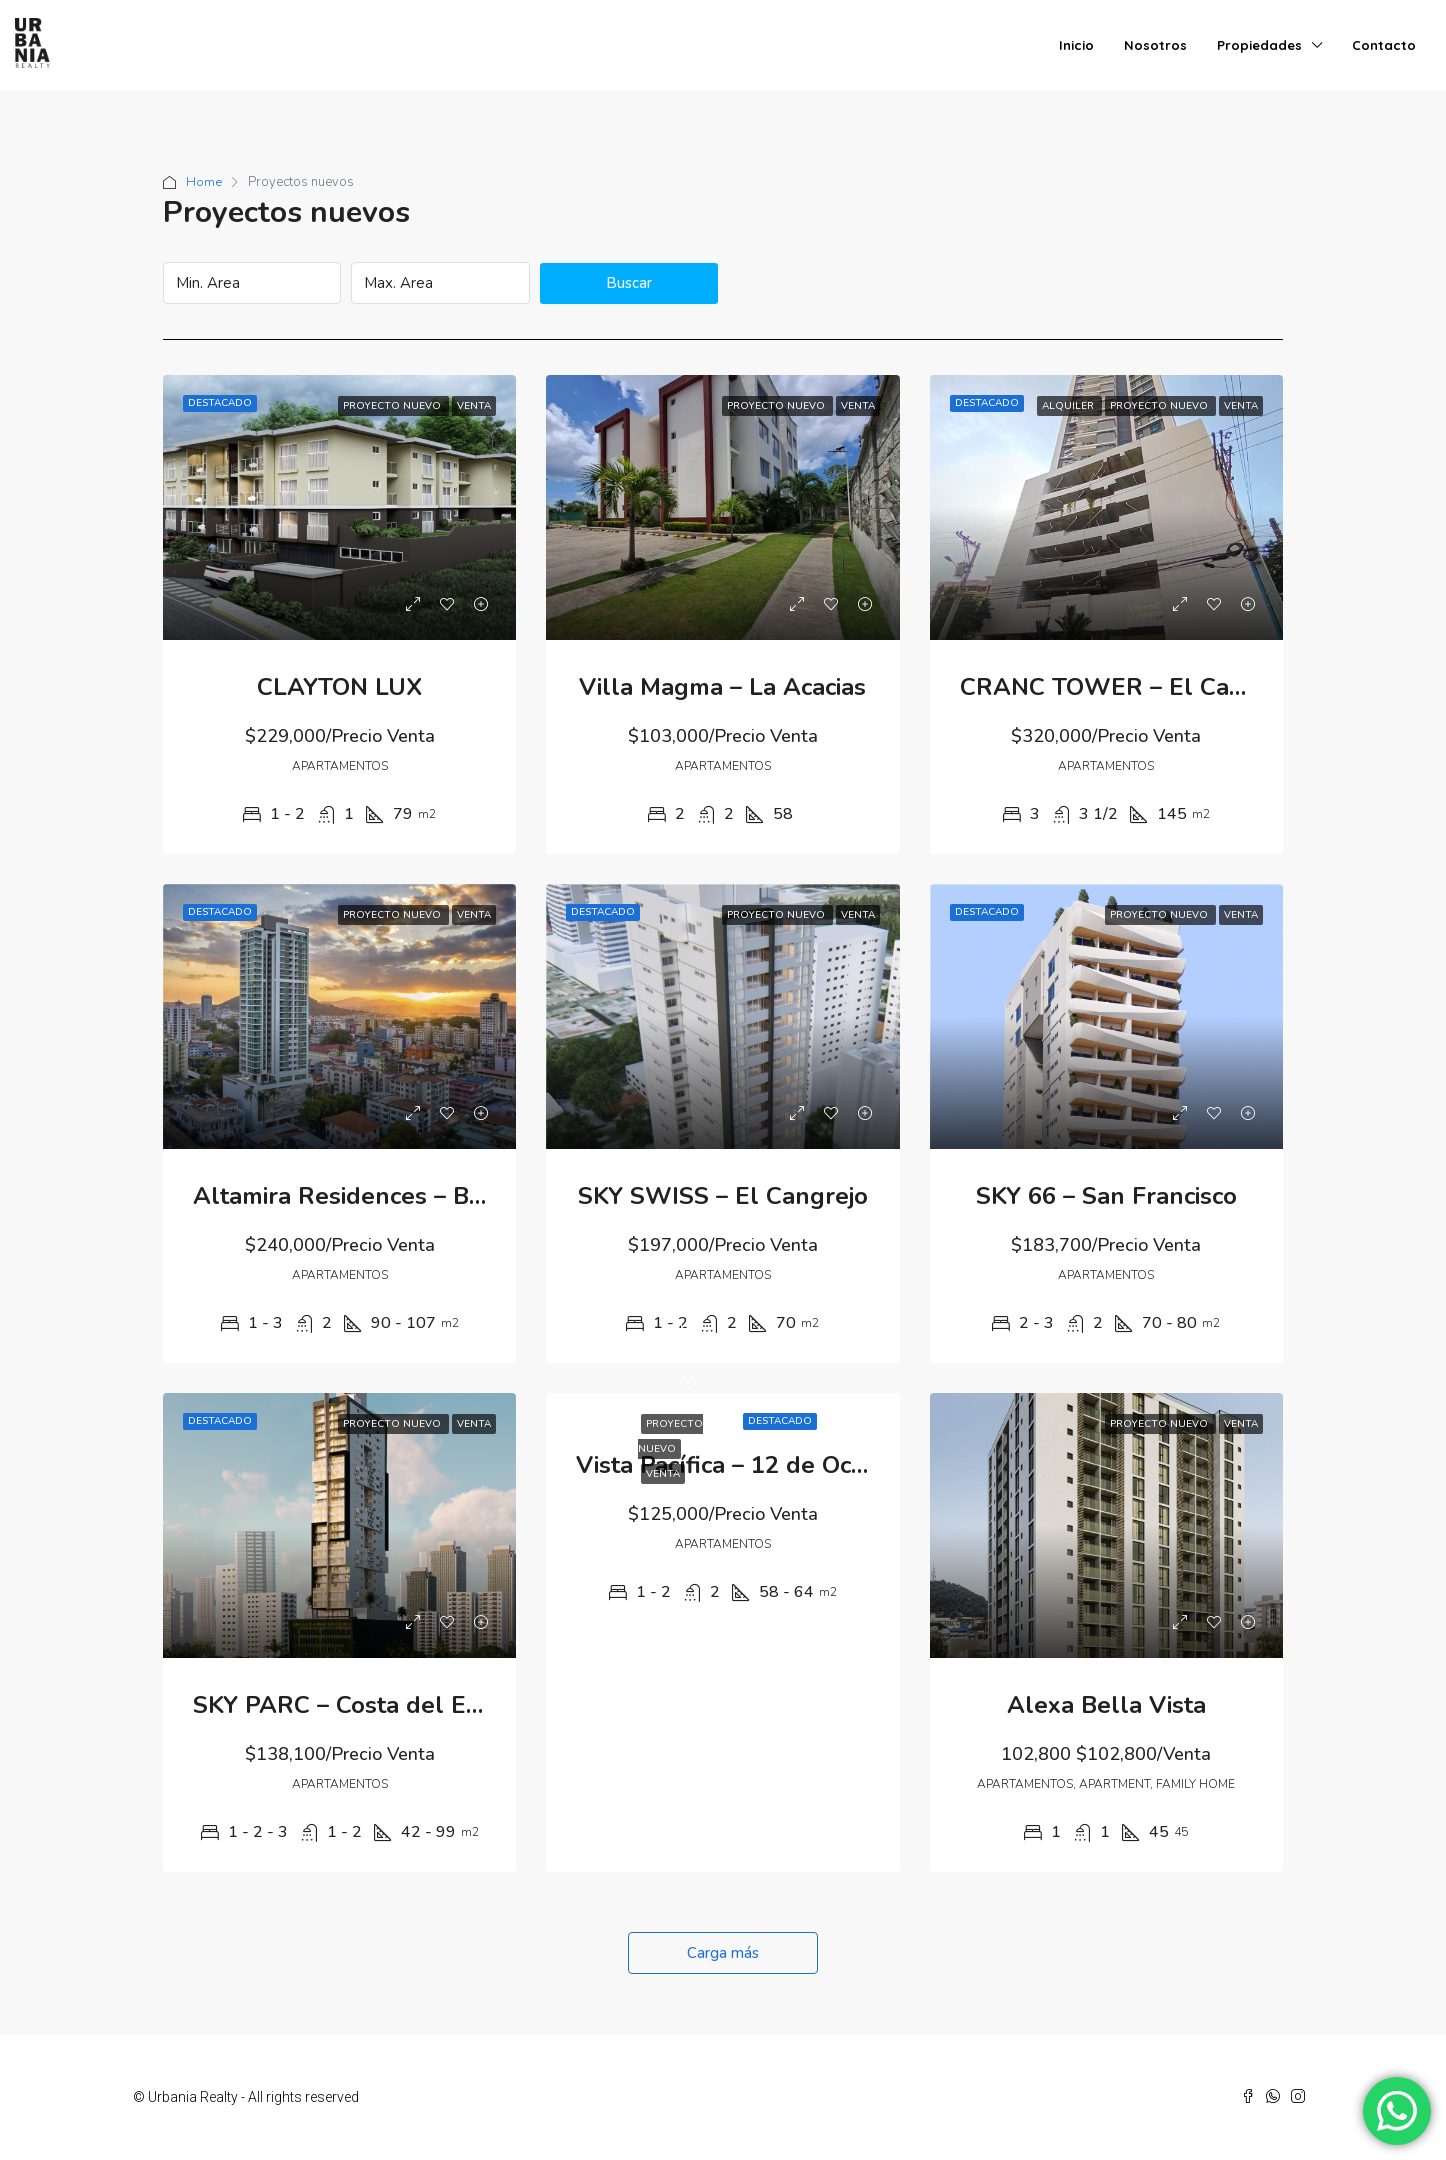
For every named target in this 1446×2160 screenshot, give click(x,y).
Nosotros (1155, 45)
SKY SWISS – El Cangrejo (723, 1196)
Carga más (723, 1953)
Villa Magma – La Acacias (722, 687)
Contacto (1384, 45)
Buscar (629, 283)
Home (204, 182)
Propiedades (1259, 45)
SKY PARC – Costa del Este (347, 1705)
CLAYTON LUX (339, 687)
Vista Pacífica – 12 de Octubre (744, 1465)
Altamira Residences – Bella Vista (385, 1196)
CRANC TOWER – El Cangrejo (1131, 687)
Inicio (1076, 45)
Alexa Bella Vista (1106, 1705)
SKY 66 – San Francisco (1106, 1196)
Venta (663, 1474)
